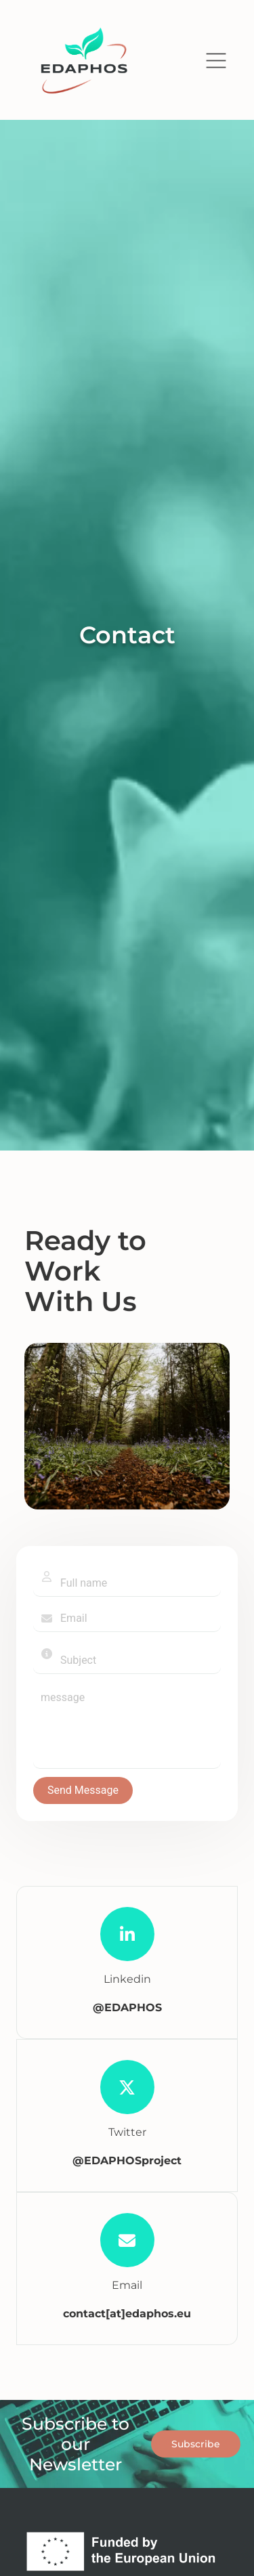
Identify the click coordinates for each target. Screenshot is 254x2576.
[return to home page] (84, 61)
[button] (216, 61)
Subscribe (195, 2444)
